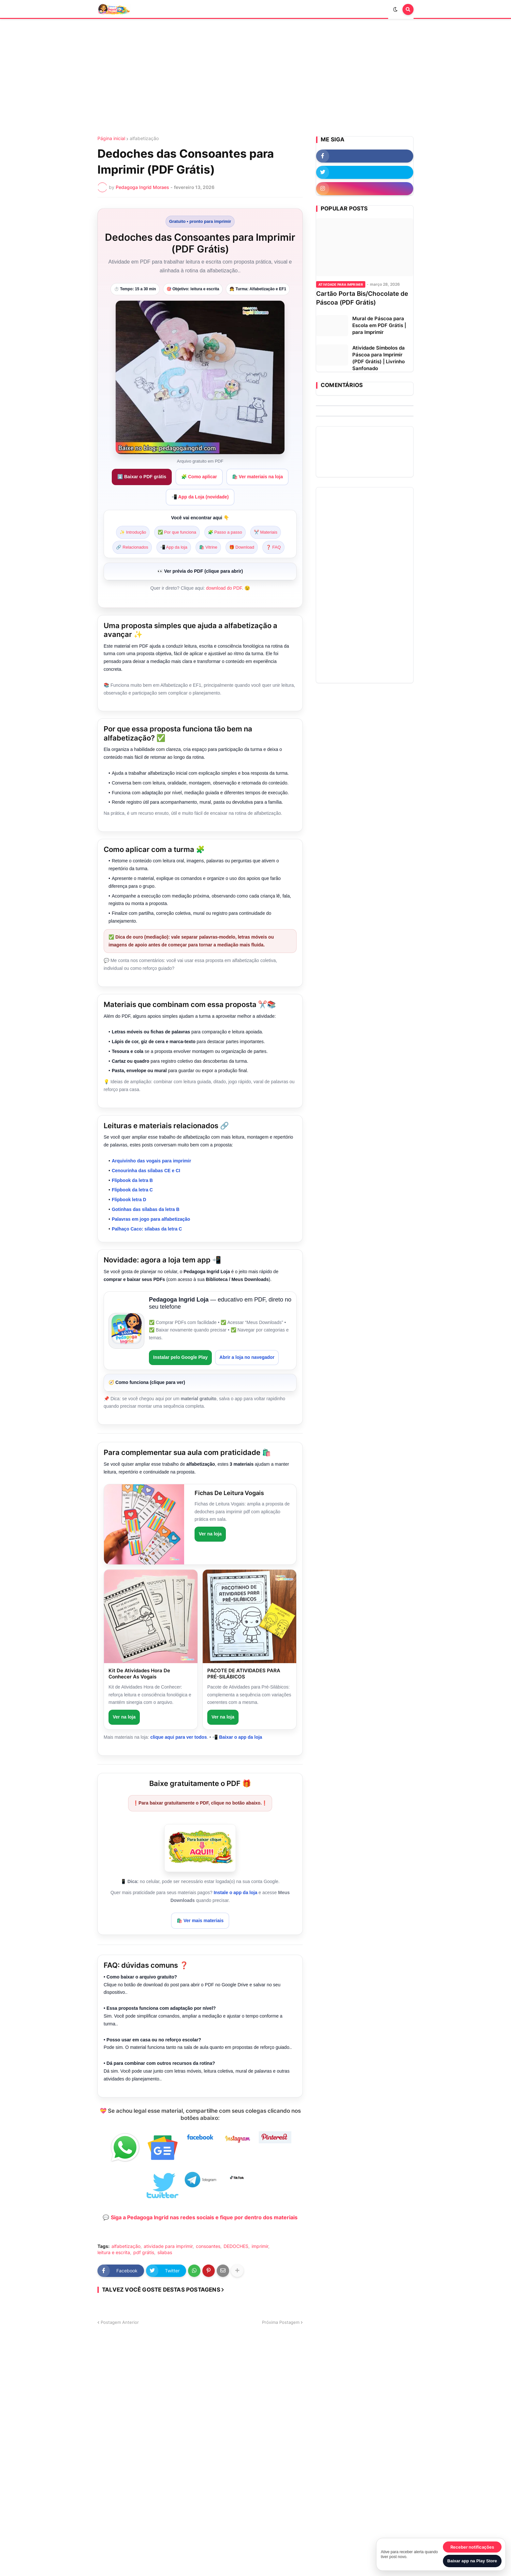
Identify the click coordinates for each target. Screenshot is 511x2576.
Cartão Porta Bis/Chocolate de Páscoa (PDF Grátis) (362, 298)
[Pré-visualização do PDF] (200, 572)
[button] (396, 9)
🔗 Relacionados (132, 547)
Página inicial (111, 138)
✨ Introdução (133, 532)
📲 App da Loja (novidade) (199, 496)
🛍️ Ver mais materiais (200, 1920)
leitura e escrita (113, 2252)
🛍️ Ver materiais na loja (257, 476)
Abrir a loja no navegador (246, 1357)
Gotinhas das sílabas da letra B (146, 1209)
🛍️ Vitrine (208, 547)
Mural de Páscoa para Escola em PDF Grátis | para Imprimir (379, 325)
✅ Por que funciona (177, 532)
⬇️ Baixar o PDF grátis (141, 476)
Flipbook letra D (129, 1199)
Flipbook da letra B (132, 1180)
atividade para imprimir (168, 2246)
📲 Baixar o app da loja (237, 1737)
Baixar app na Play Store (472, 2560)
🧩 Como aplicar (199, 476)
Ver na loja (210, 1533)
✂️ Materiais (265, 532)
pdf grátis (143, 2252)
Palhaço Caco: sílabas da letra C (147, 1228)
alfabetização (144, 138)
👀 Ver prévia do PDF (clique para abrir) (200, 571)
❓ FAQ (273, 547)
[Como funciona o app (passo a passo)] (200, 1383)
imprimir (260, 2246)
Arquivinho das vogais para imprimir (151, 1160)
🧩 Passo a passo (225, 532)
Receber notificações (472, 2547)
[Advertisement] (255, 77)
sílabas (164, 2252)
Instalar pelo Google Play (180, 1357)
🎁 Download (241, 547)
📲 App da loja (173, 547)
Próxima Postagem (280, 2322)
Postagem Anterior (120, 2322)
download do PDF (224, 588)
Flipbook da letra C (132, 1189)
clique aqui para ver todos (178, 1737)
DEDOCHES (236, 2246)
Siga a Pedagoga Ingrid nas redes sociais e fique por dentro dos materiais (204, 2217)
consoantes (208, 2246)
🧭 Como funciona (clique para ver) (147, 1382)
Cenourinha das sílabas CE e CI (146, 1170)
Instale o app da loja (235, 1892)
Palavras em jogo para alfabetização (151, 1219)
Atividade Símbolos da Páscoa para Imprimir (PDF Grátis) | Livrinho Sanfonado (378, 358)
